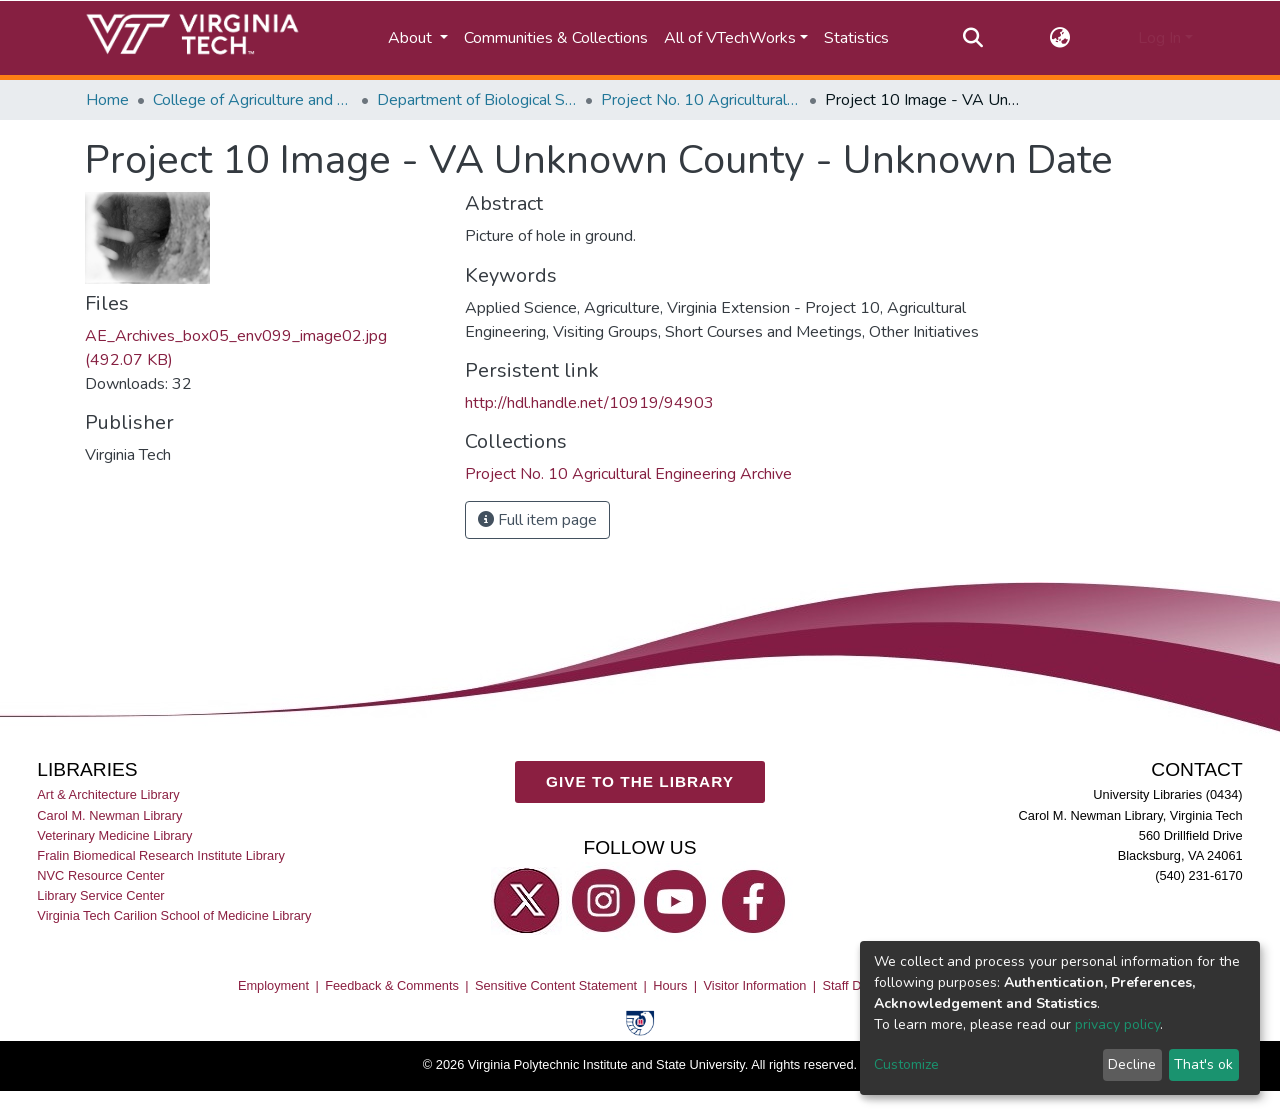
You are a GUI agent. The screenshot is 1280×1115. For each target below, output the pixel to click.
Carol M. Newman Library (109, 815)
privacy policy (1117, 1024)
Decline (1132, 1064)
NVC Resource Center (100, 875)
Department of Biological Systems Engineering (477, 100)
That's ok (1203, 1064)
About (412, 38)
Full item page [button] (537, 520)
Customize (906, 1064)
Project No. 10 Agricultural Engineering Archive (701, 100)
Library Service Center (100, 895)
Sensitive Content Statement (556, 985)
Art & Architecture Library (108, 795)
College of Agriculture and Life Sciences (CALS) (253, 100)
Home (107, 100)
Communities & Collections (556, 38)
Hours (670, 985)
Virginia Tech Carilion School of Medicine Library (174, 915)
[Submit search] (972, 38)
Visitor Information (755, 985)
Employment (273, 985)
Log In (1159, 38)
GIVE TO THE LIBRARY (640, 781)
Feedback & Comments (392, 985)
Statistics (856, 38)
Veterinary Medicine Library (114, 835)
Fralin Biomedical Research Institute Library (161, 855)
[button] (1060, 38)
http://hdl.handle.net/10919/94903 (589, 403)
